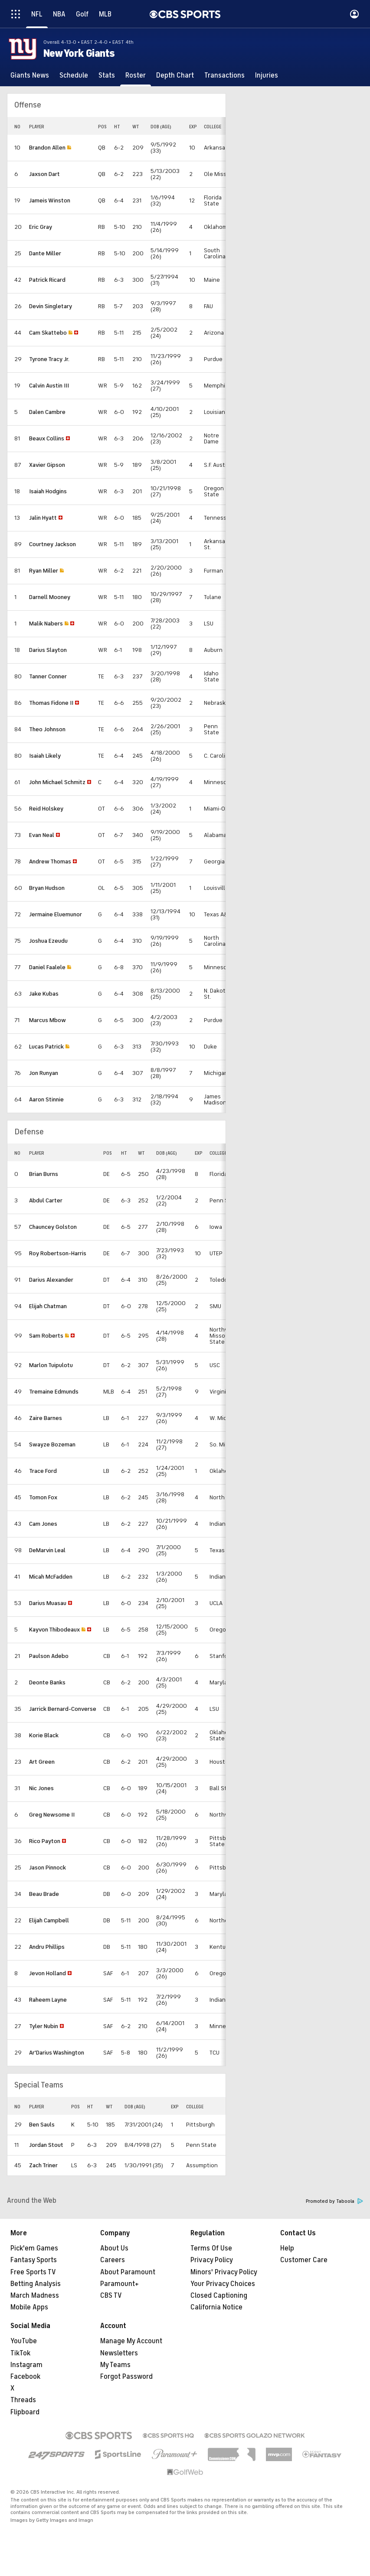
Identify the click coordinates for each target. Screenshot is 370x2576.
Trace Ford (43, 1471)
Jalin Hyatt (43, 517)
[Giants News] (29, 75)
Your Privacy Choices (222, 2284)
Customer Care (303, 2260)
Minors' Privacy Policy (223, 2272)
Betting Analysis (35, 2284)
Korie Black (44, 1735)
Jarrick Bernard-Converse (62, 1709)
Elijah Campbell (49, 1920)
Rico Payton (44, 1841)
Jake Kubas (44, 993)
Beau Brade (44, 1894)
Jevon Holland (47, 1973)
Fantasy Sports (33, 2260)
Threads (23, 2400)
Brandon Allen (47, 147)
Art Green (42, 1761)
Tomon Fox (43, 1497)
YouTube (23, 2341)
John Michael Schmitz (57, 782)
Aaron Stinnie (46, 1099)
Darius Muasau (47, 1603)
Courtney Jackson (52, 544)
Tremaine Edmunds (54, 1391)
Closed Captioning (218, 2295)
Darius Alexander (51, 1279)
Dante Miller (45, 253)
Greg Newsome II (52, 1814)
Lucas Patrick (46, 1046)
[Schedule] (73, 75)
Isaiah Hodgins (48, 491)
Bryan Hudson (47, 888)
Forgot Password (126, 2376)
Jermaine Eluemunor (55, 914)
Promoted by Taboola (334, 2201)
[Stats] (106, 75)
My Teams (115, 2365)
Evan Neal (41, 835)
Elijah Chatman (48, 1306)
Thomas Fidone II (51, 703)
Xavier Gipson (47, 465)
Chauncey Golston (53, 1227)
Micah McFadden (50, 1576)
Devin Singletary (50, 306)
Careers (112, 2260)
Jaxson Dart (44, 174)
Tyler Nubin (43, 2026)
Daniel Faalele (47, 967)
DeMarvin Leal (47, 1550)
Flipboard (24, 2412)
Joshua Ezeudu (48, 940)
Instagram (26, 2365)
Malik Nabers (46, 623)
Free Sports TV (33, 2272)
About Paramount (127, 2272)
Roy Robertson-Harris (57, 1253)
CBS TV (111, 2295)
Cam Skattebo (48, 332)
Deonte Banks (47, 1682)
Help (287, 2248)
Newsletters (119, 2353)
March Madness (34, 2295)
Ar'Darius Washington (56, 2052)
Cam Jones (43, 1523)
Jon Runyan (43, 1073)
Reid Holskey (46, 808)
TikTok (20, 2353)
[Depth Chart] (175, 75)
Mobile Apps (29, 2307)
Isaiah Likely (45, 755)
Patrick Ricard (47, 279)
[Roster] (135, 75)
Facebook (25, 2376)
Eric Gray (40, 227)
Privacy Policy (211, 2260)
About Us (114, 2248)
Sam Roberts (46, 1335)
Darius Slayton (48, 650)
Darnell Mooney (49, 597)
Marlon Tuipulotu (51, 1365)
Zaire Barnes (45, 1418)
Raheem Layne (48, 1999)
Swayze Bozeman (52, 1444)
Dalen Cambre (47, 412)
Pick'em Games (34, 2248)
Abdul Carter (45, 1200)
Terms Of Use (211, 2248)
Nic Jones (41, 1788)
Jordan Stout (46, 2145)
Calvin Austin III (49, 385)
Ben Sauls (42, 2124)
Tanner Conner (48, 676)
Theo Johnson (47, 729)
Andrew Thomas (50, 861)
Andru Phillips (47, 1947)
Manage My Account (131, 2341)
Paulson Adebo (49, 1656)
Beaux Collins (46, 438)
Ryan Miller (43, 570)
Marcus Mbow (47, 1020)
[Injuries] (266, 75)
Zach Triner (43, 2165)
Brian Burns (43, 1174)
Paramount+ (119, 2284)
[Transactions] (224, 75)
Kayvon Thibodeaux (54, 1629)
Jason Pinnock (47, 1867)
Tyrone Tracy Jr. (49, 359)
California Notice (216, 2307)
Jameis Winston (49, 200)
